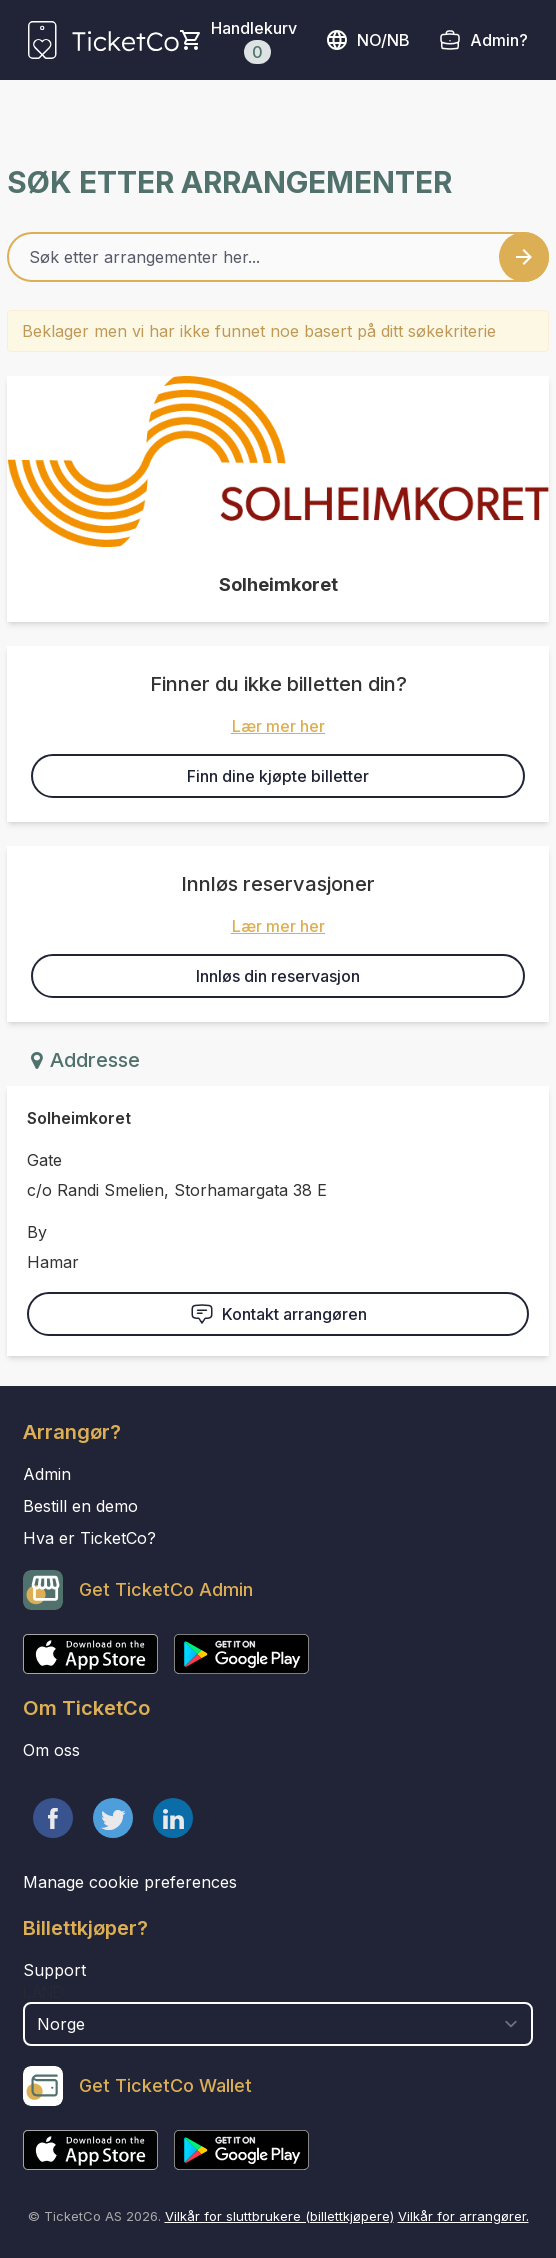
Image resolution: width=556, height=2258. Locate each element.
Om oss (51, 1750)
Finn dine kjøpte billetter (278, 776)
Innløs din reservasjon (278, 976)
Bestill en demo (80, 1506)
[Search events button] (524, 257)
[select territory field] (278, 2024)
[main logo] (103, 40)
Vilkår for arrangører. (463, 2216)
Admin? (499, 40)
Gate (44, 1160)
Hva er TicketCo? (89, 1538)
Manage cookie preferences (130, 1882)
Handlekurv (254, 41)
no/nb (367, 40)
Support (54, 1970)
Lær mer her (278, 726)
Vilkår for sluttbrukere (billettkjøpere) (279, 2216)
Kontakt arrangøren (278, 1314)
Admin (47, 1474)
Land (43, 1992)
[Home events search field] (278, 257)
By (37, 1232)
